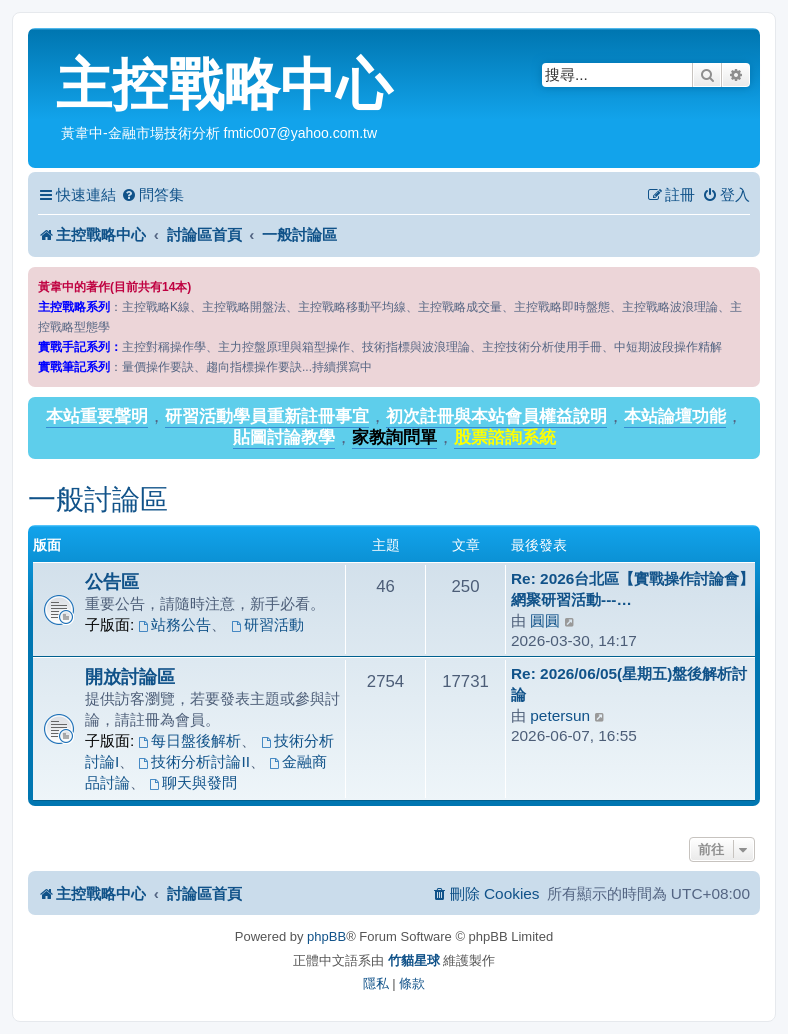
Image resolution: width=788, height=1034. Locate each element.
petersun (560, 715)
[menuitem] (152, 195)
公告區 (112, 581)
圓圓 (545, 620)
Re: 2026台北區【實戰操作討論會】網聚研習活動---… (632, 589)
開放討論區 (130, 676)
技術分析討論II (194, 761)
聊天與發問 (193, 782)
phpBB (326, 936)
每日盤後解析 (190, 740)
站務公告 (175, 624)
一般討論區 (98, 499)
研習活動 (267, 624)
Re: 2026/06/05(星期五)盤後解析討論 (629, 684)
